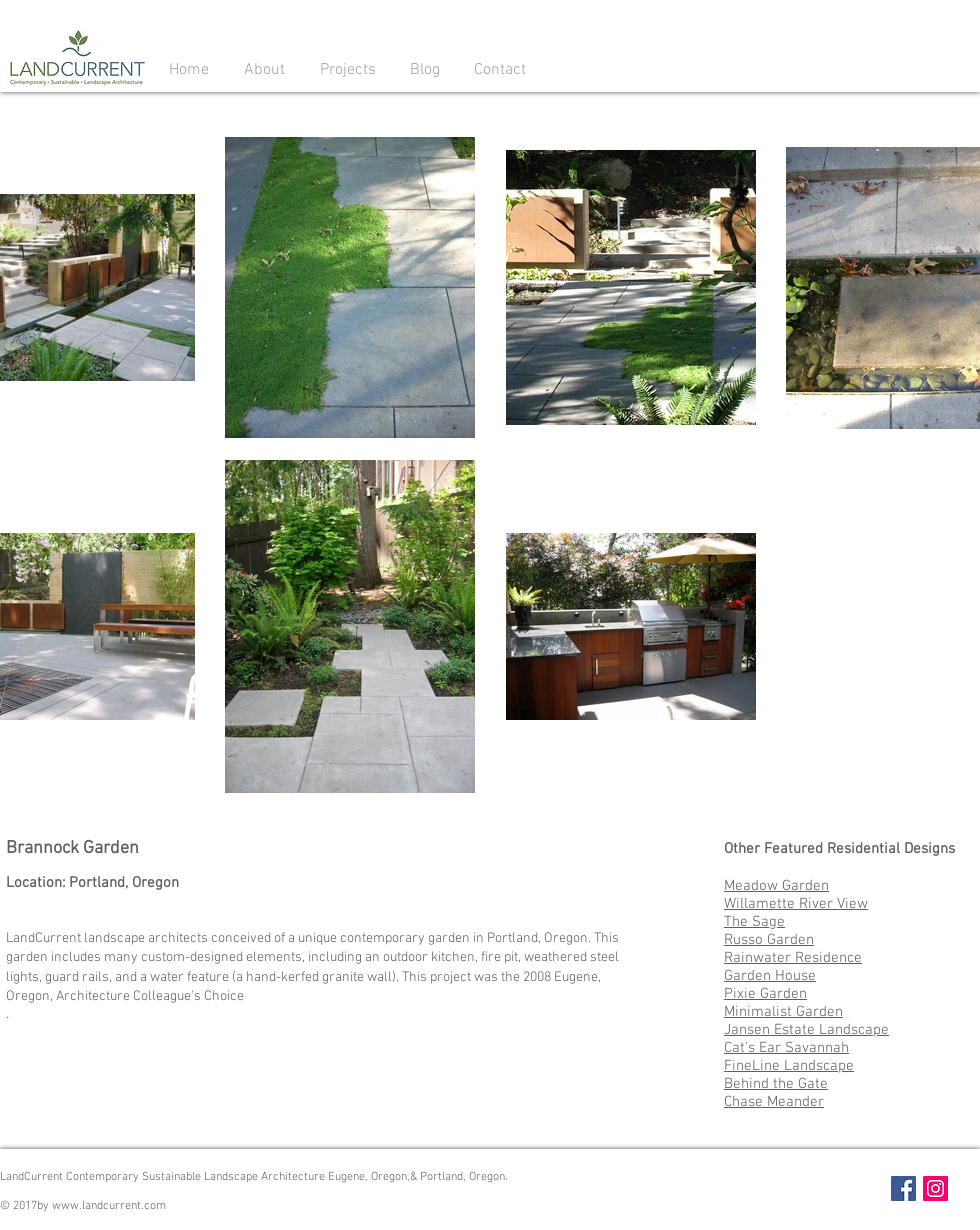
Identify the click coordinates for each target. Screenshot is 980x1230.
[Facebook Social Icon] (903, 1188)
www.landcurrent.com (109, 1206)
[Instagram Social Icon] (935, 1188)
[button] (264, 69)
